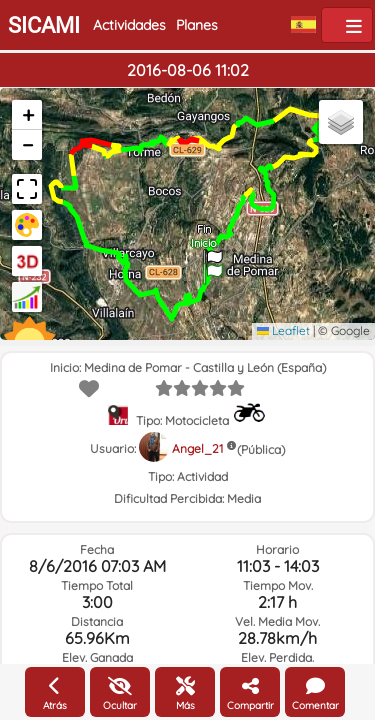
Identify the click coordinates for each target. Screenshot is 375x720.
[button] (213, 267)
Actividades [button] (129, 25)
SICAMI (44, 25)
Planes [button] (197, 25)
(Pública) (261, 449)
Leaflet (283, 330)
